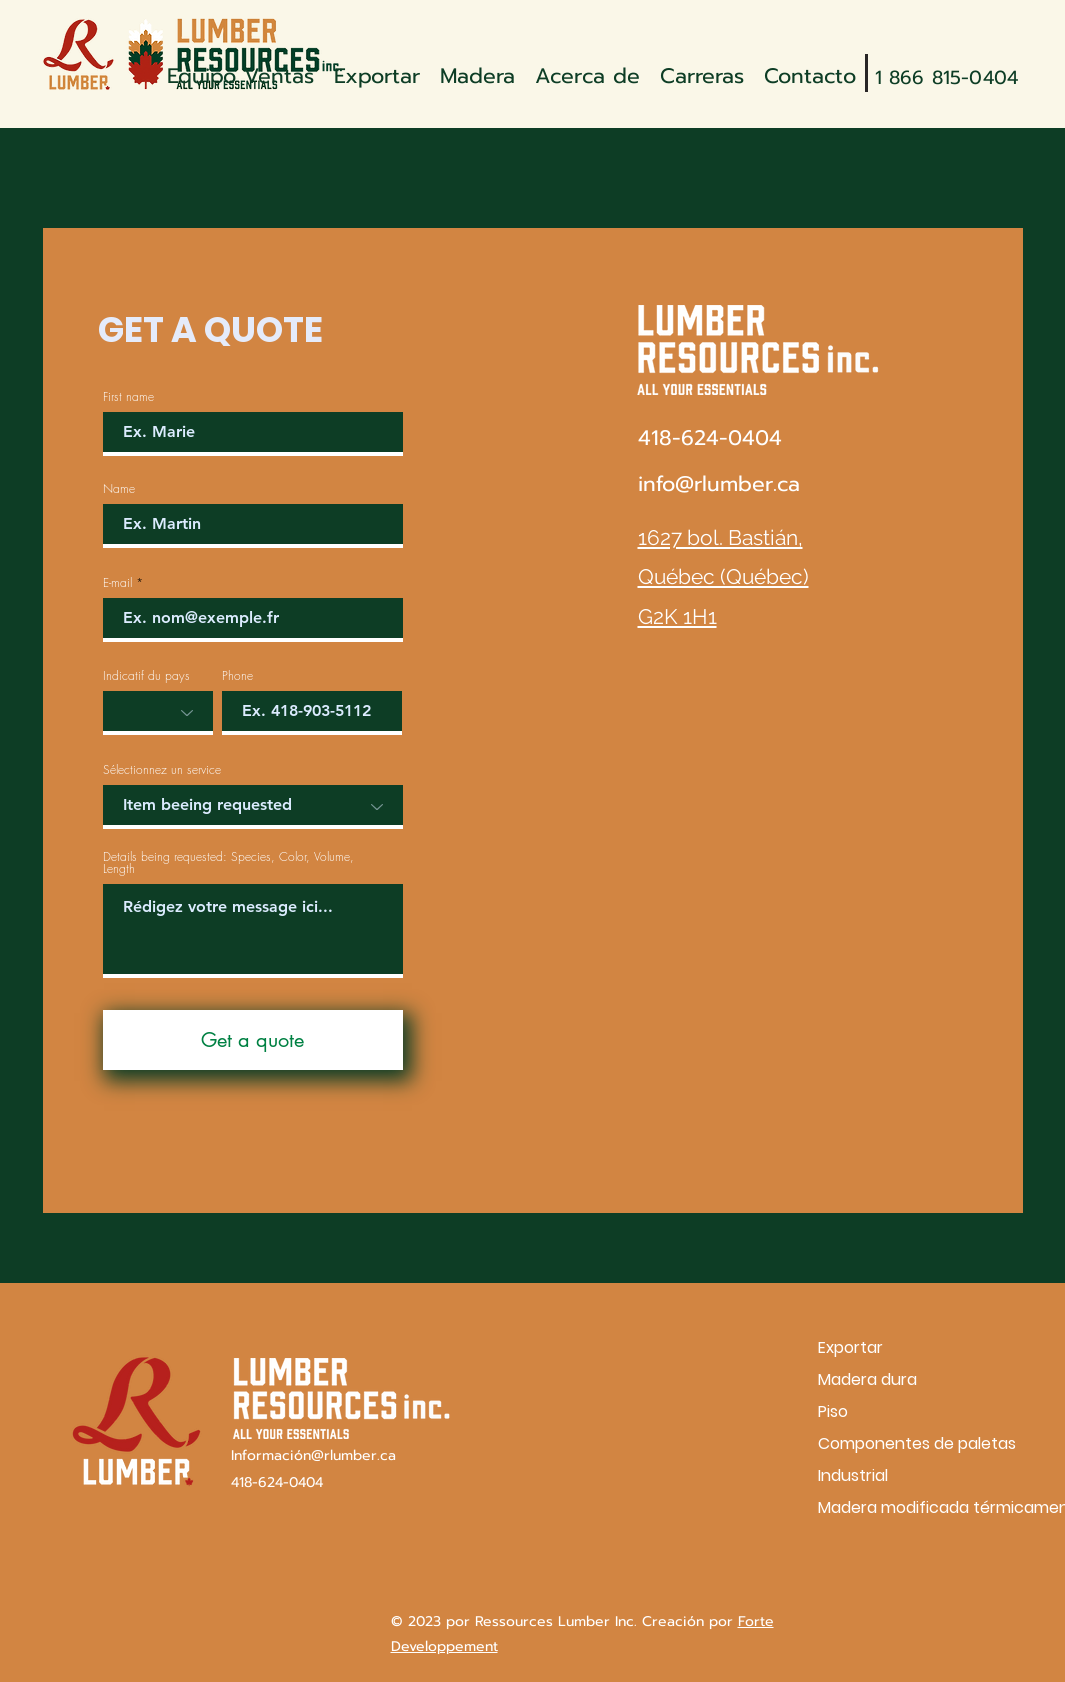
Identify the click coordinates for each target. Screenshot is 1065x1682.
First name (128, 397)
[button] (477, 72)
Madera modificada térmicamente (888, 1507)
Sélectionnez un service (162, 770)
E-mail (117, 583)
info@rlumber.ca (719, 484)
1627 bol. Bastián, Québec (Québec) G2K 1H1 (723, 577)
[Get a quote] (253, 1040)
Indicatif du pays (146, 676)
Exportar (850, 1347)
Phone (237, 676)
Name (119, 489)
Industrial (853, 1475)
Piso (833, 1411)
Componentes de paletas (888, 1443)
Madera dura (867, 1379)
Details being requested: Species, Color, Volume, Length (228, 863)
